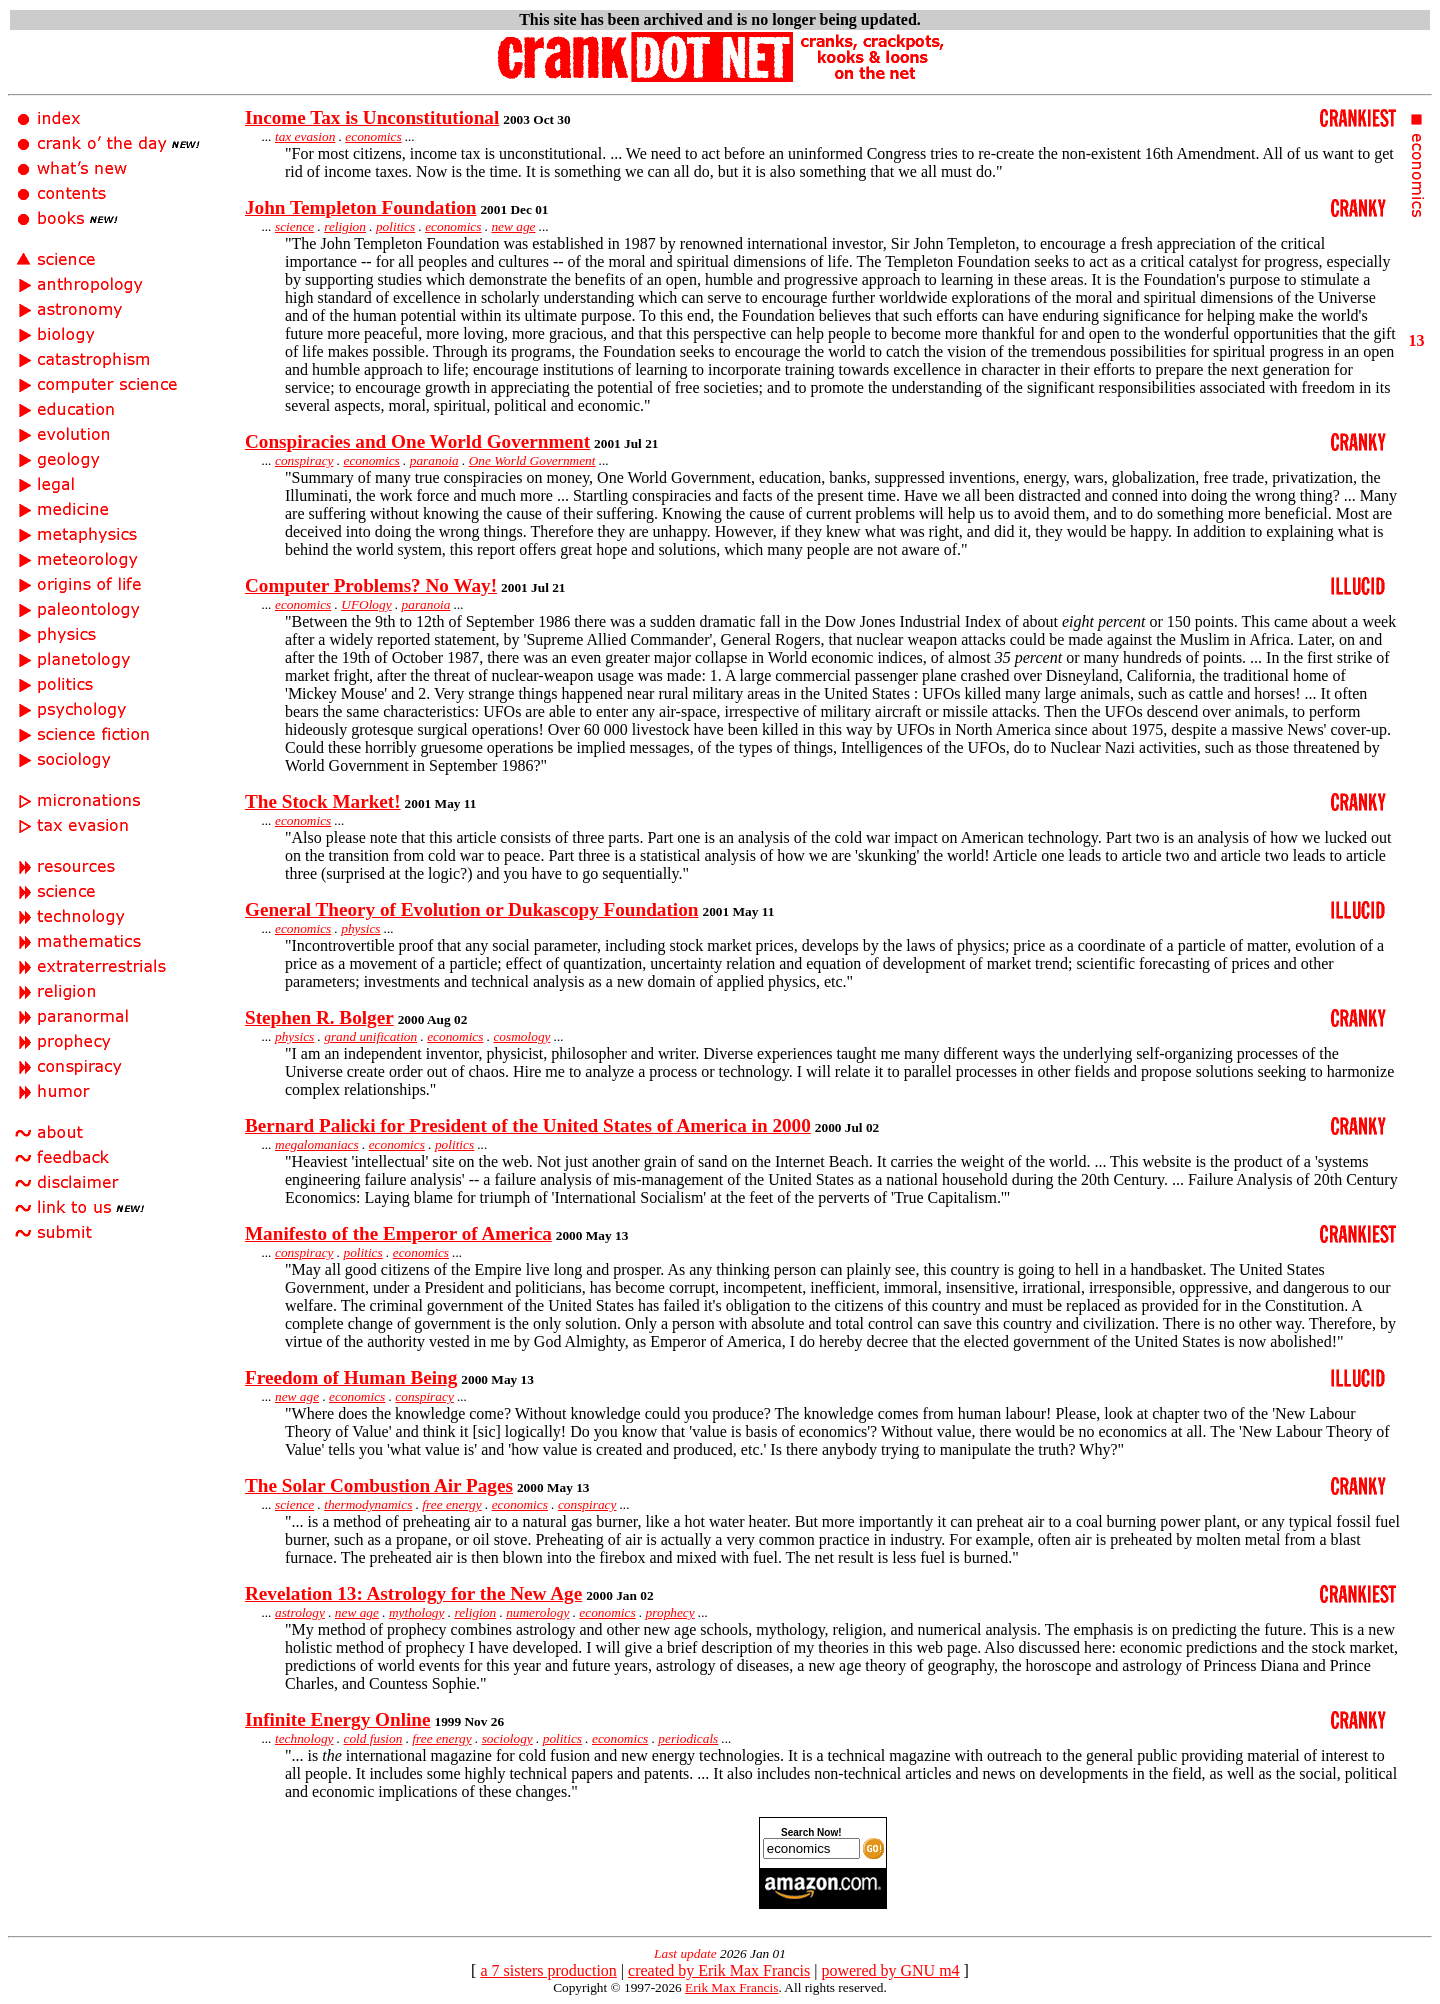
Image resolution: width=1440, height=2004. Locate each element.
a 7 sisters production (548, 1970)
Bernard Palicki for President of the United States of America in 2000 (528, 1125)
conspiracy (304, 460)
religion (345, 226)
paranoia (434, 460)
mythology (417, 1612)
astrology (300, 1612)
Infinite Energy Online (338, 1719)
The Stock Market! (323, 801)
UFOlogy (366, 604)
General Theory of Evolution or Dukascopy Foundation (471, 909)
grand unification (370, 1036)
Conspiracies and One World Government (417, 441)
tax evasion (305, 136)
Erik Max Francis (731, 1987)
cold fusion (372, 1738)
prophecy (670, 1612)
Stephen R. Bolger (319, 1017)
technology (304, 1738)
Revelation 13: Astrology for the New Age (413, 1593)
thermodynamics (368, 1504)
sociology (507, 1738)
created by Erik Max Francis (719, 1970)
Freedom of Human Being (351, 1377)
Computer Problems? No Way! (371, 585)
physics (360, 928)
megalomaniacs (317, 1144)
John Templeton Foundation (360, 207)
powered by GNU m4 (890, 1970)
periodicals (688, 1738)
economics (373, 136)
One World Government (532, 460)
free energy (451, 1504)
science (294, 226)
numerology (537, 1612)
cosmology (521, 1036)
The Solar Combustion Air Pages (379, 1485)
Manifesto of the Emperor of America (398, 1233)
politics (395, 226)
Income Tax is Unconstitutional (372, 117)
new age (513, 226)
